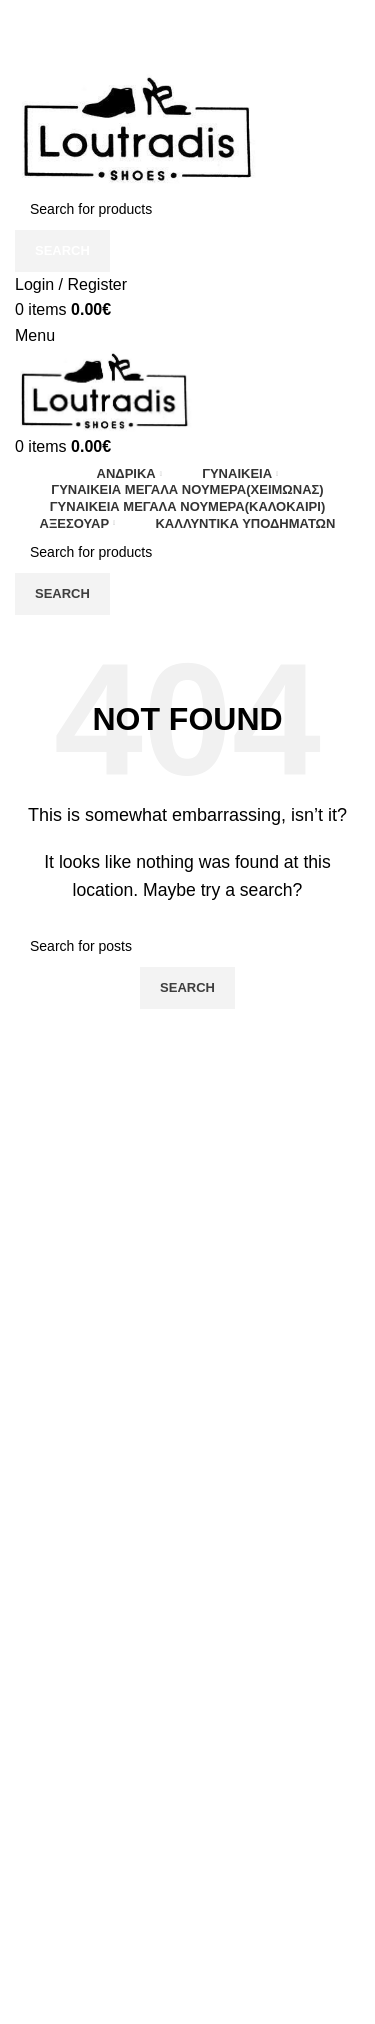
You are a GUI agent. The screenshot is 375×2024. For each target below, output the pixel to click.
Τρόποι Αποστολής (82, 1902)
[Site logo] (137, 127)
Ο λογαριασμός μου (85, 1977)
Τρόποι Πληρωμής (80, 1940)
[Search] (187, 209)
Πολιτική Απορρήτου (86, 2014)
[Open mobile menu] (35, 335)
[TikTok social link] (204, 27)
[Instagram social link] (187, 27)
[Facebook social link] (170, 27)
